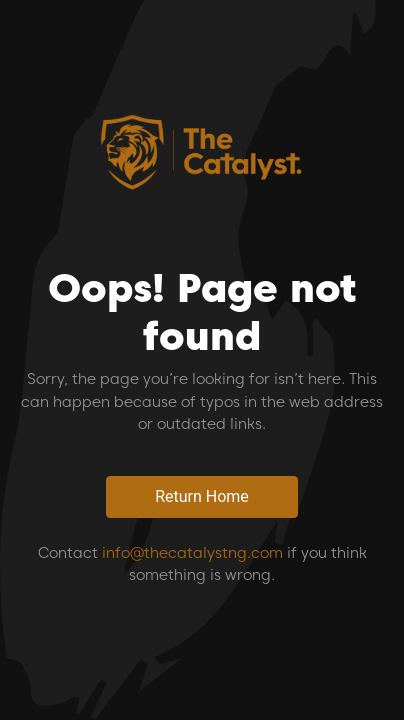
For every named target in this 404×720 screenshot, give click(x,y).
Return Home (202, 496)
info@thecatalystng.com (192, 553)
